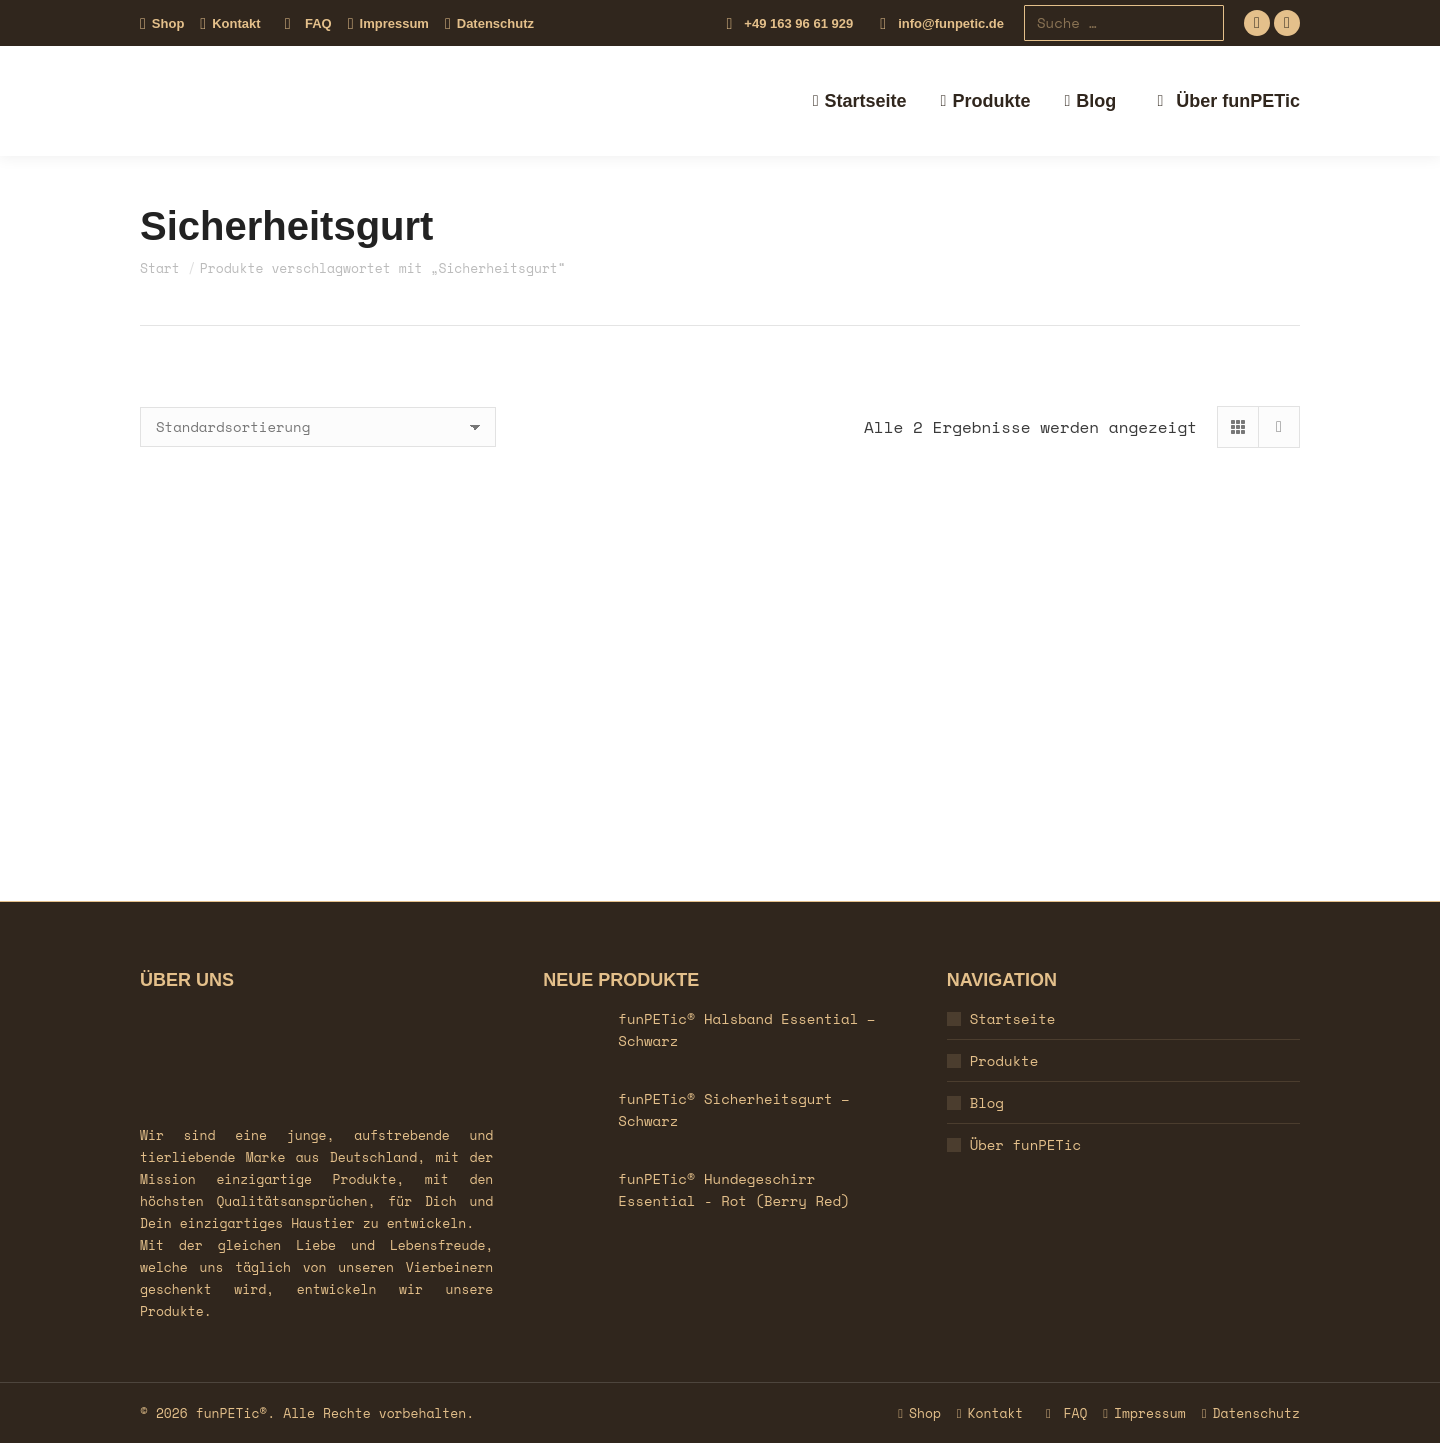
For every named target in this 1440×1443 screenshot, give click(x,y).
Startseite (1013, 1018)
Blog (987, 1102)
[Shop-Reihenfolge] (318, 427)
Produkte (1004, 1060)
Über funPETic (1025, 1144)
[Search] (1124, 23)
